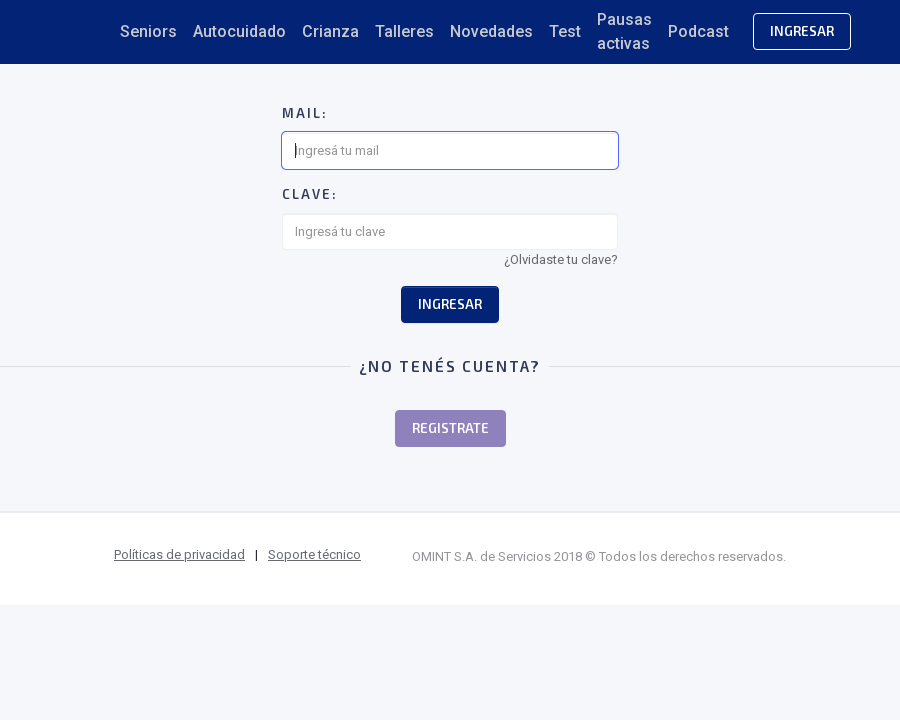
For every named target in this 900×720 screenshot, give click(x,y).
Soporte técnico (314, 554)
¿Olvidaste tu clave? (561, 259)
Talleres (404, 31)
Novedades (491, 31)
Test (565, 31)
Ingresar (802, 31)
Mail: (305, 113)
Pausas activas (624, 31)
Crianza (330, 31)
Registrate (450, 428)
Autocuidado (239, 31)
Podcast (698, 31)
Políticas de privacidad (179, 554)
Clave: (310, 194)
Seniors (148, 31)
